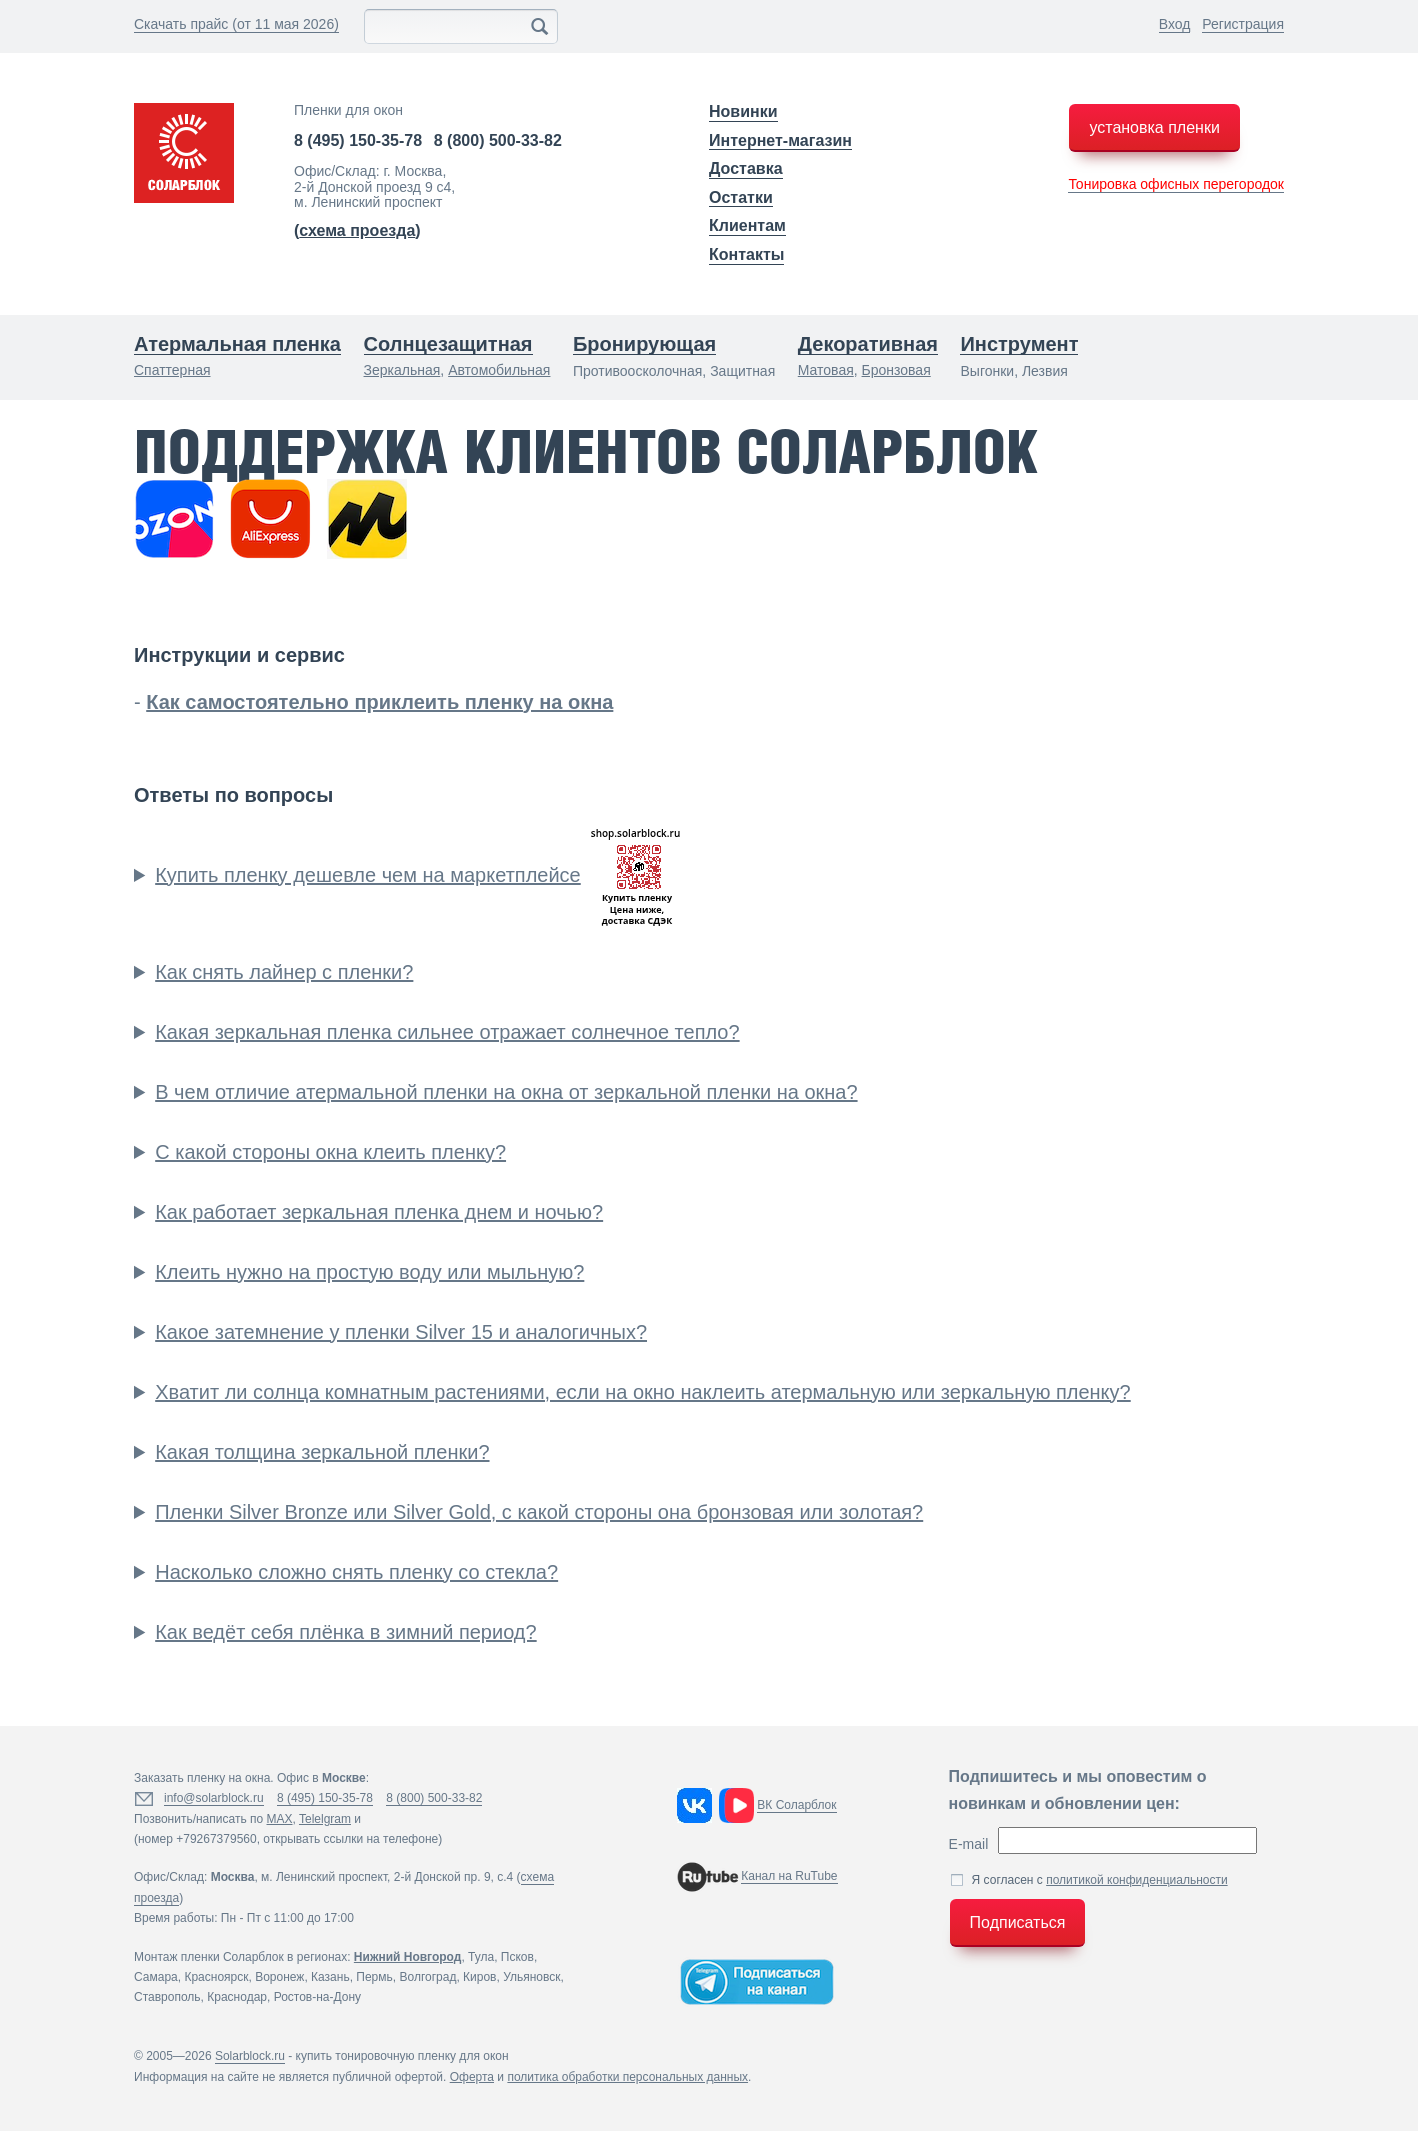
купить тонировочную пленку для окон (402, 2056)
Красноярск (216, 1977)
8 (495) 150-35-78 (358, 140)
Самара (156, 1977)
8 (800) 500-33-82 (498, 140)
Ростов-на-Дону (317, 1997)
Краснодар (237, 1997)
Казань (330, 1977)
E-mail (969, 1844)
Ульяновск (531, 1977)
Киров (479, 1977)
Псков (517, 1957)
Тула (481, 1957)
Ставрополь (167, 1997)
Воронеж (279, 1977)
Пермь (374, 1977)
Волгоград (427, 1977)
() (357, 230)
